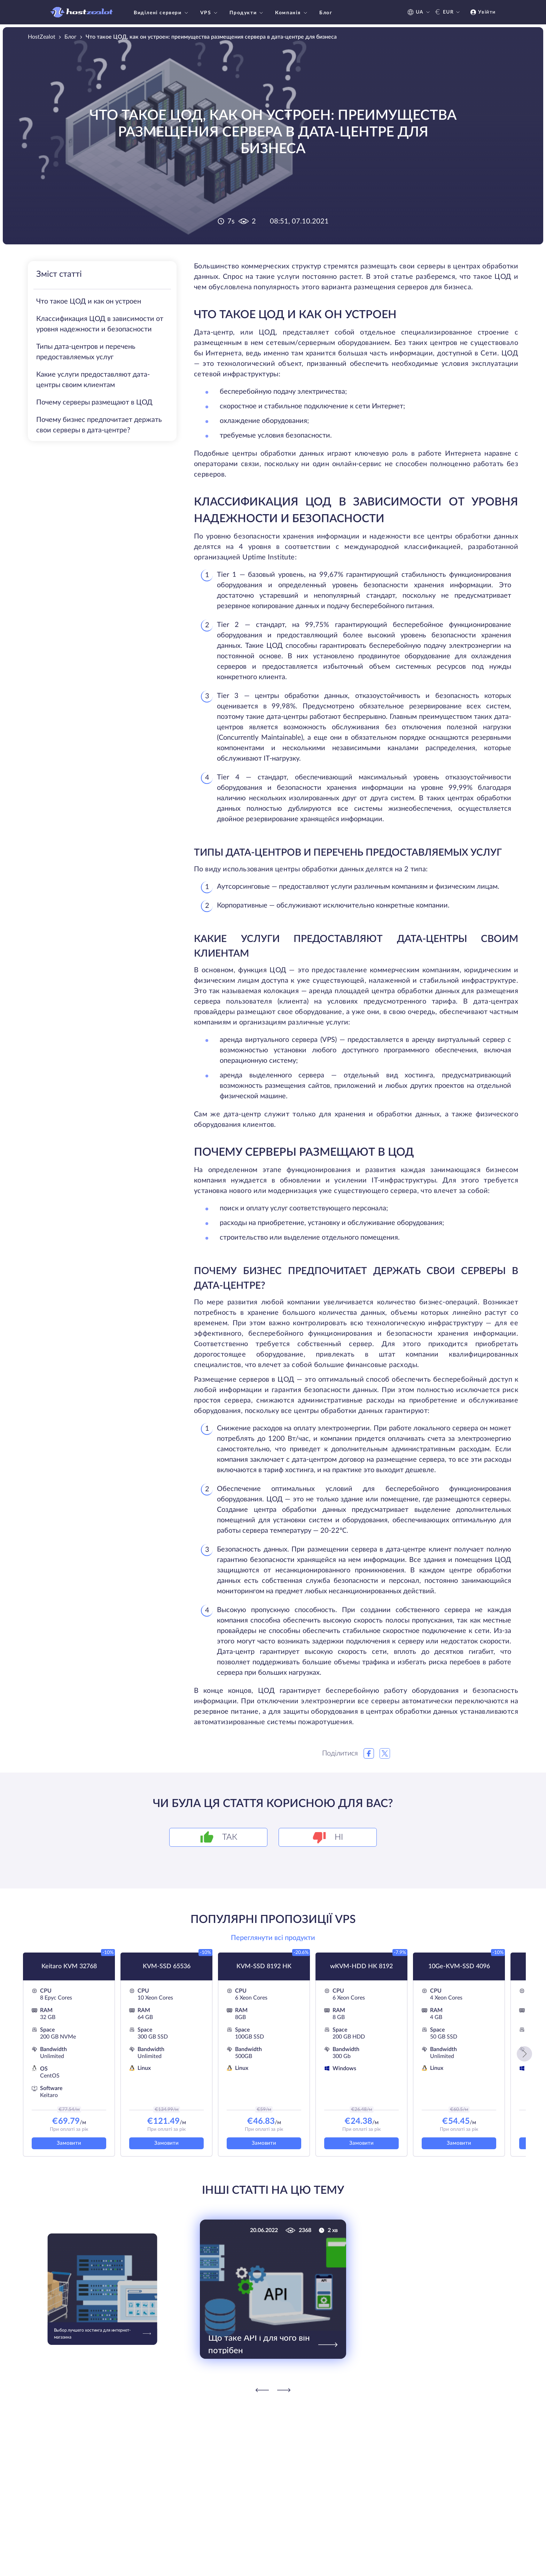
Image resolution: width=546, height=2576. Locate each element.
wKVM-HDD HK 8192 (361, 1966)
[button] (524, 2053)
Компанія (292, 12)
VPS (209, 12)
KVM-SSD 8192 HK (263, 1966)
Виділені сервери (162, 12)
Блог (325, 12)
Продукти (247, 12)
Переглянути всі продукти (273, 1937)
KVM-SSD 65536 (166, 1966)
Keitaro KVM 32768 (69, 1966)
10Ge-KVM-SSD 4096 (459, 1966)
